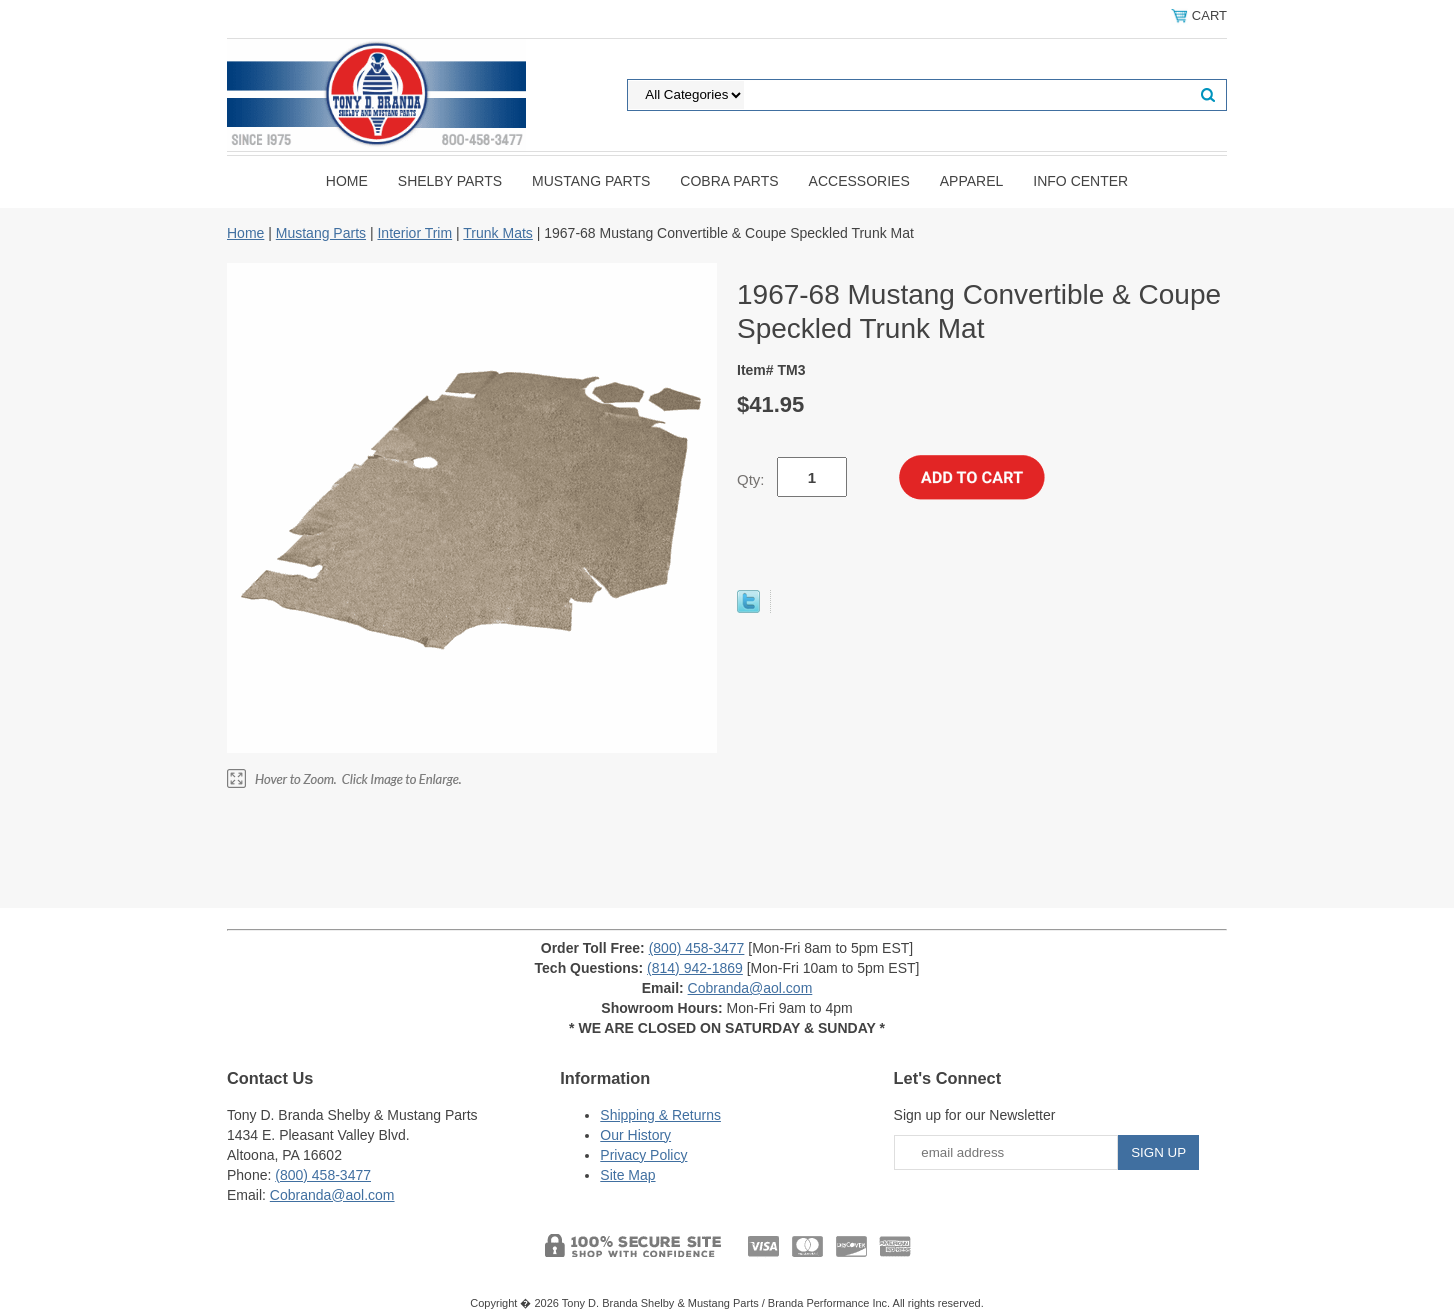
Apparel (972, 181)
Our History (635, 1135)
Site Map (627, 1175)
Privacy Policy (643, 1155)
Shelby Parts (450, 181)
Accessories (859, 181)
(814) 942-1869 (695, 968)
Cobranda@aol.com (750, 988)
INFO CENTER (1080, 181)
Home (347, 181)
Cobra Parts (729, 181)
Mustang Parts (591, 181)
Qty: (751, 479)
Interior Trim (414, 233)
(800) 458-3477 (697, 948)
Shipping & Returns (660, 1115)
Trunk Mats (498, 233)
